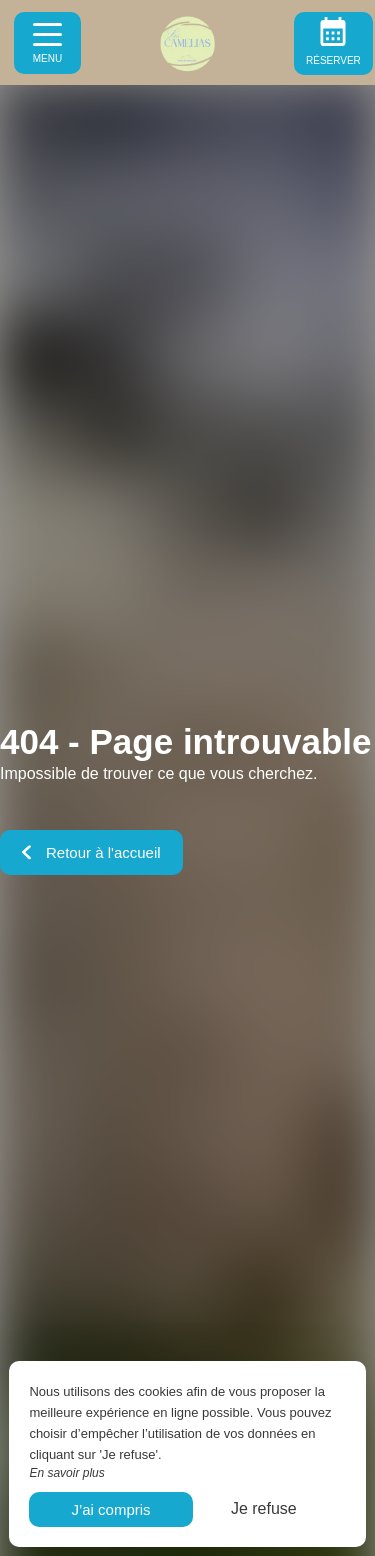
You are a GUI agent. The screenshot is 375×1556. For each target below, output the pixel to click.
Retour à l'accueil (91, 852)
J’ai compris (110, 1509)
